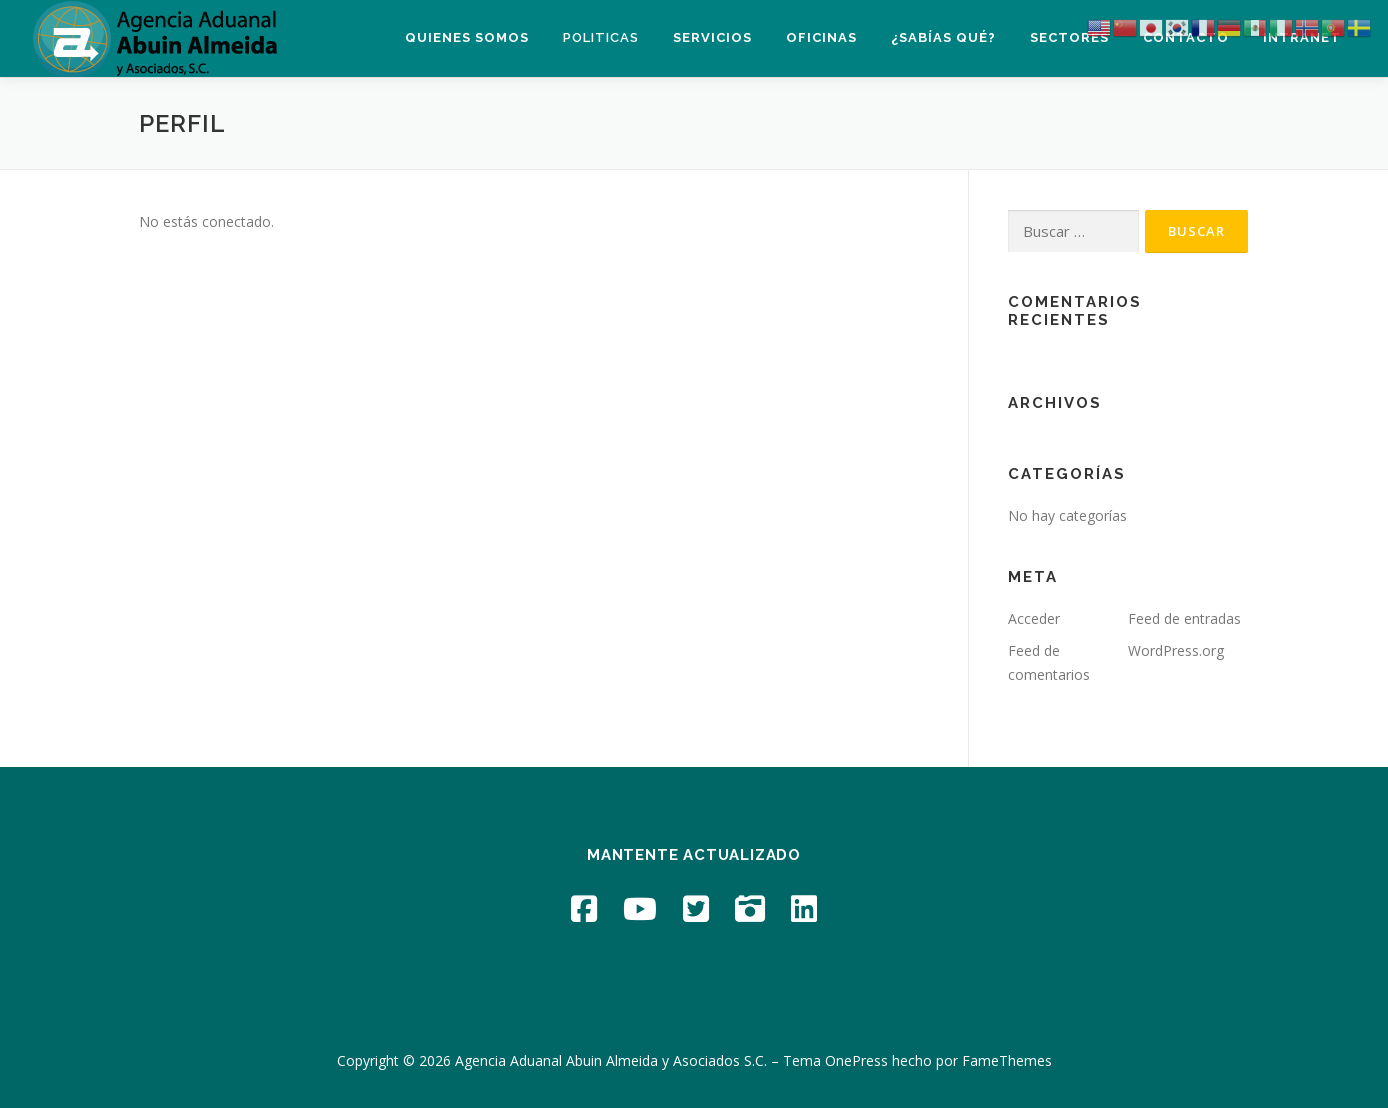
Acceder (1034, 618)
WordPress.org (1176, 650)
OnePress (856, 1060)
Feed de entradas (1184, 618)
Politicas (601, 37)
